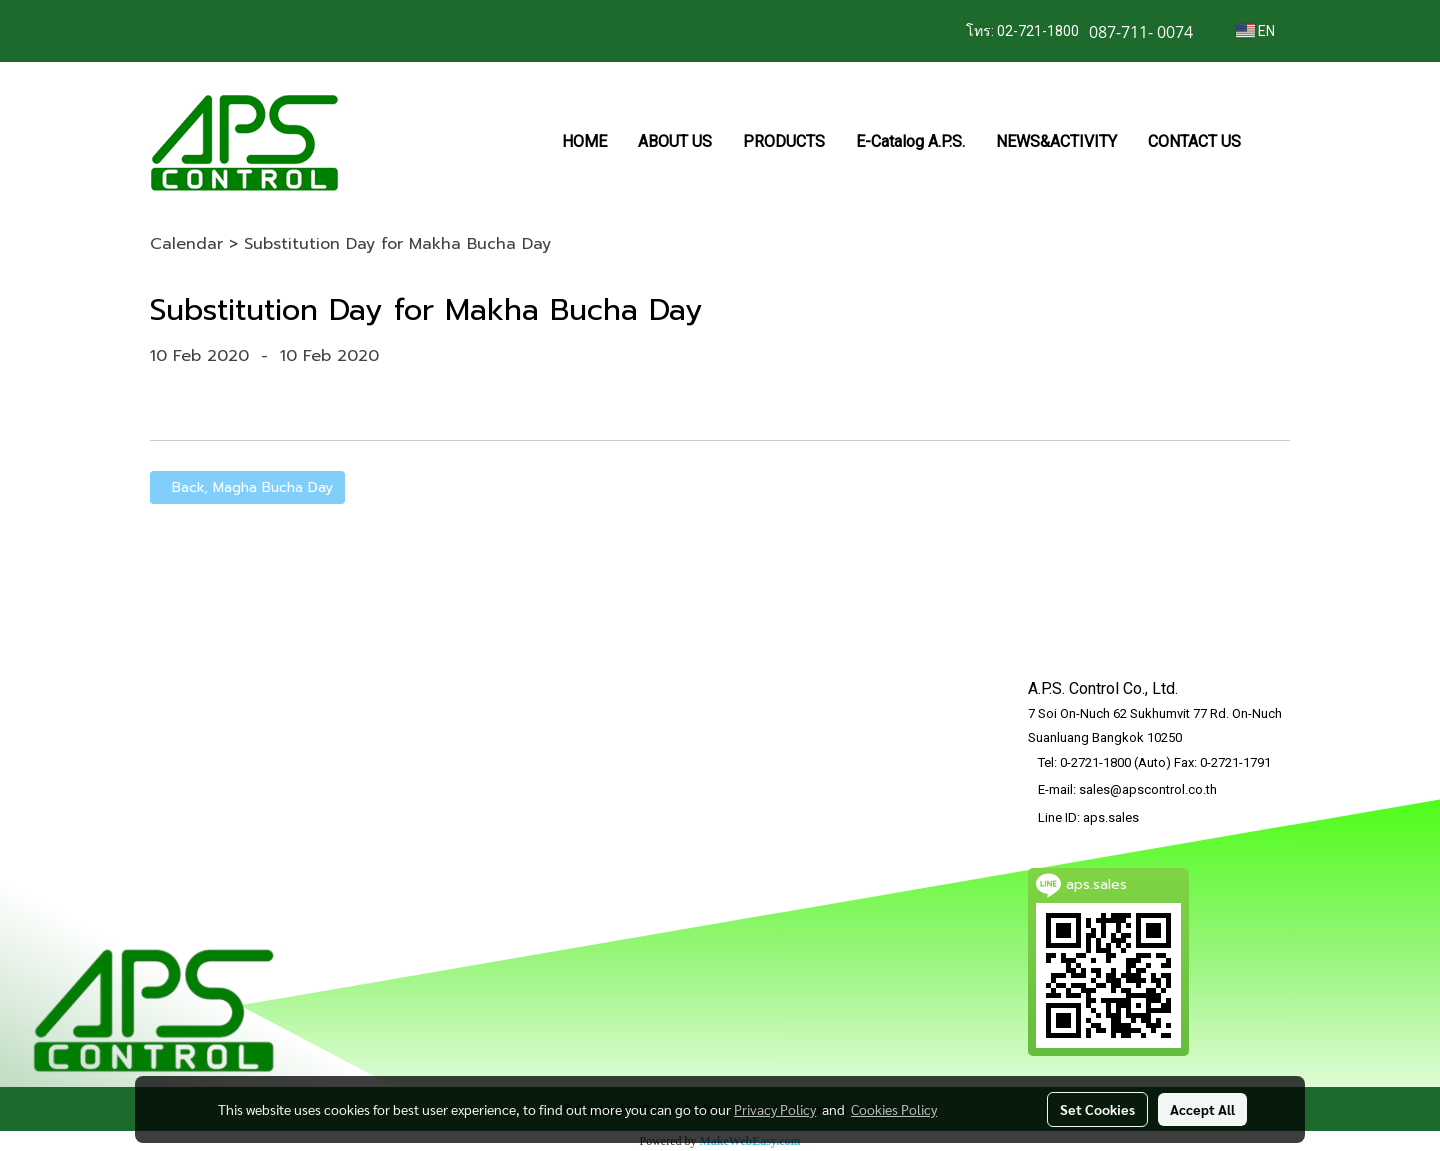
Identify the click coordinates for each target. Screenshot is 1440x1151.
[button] (1274, 142)
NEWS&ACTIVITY (1056, 141)
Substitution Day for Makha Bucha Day (397, 244)
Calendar (186, 244)
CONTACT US (1194, 141)
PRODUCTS (784, 141)
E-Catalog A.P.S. (910, 141)
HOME (584, 141)
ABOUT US (675, 141)
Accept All (1202, 1109)
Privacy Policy (775, 1109)
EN (1255, 31)
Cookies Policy (894, 1109)
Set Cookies (1097, 1109)
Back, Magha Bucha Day (247, 487)
